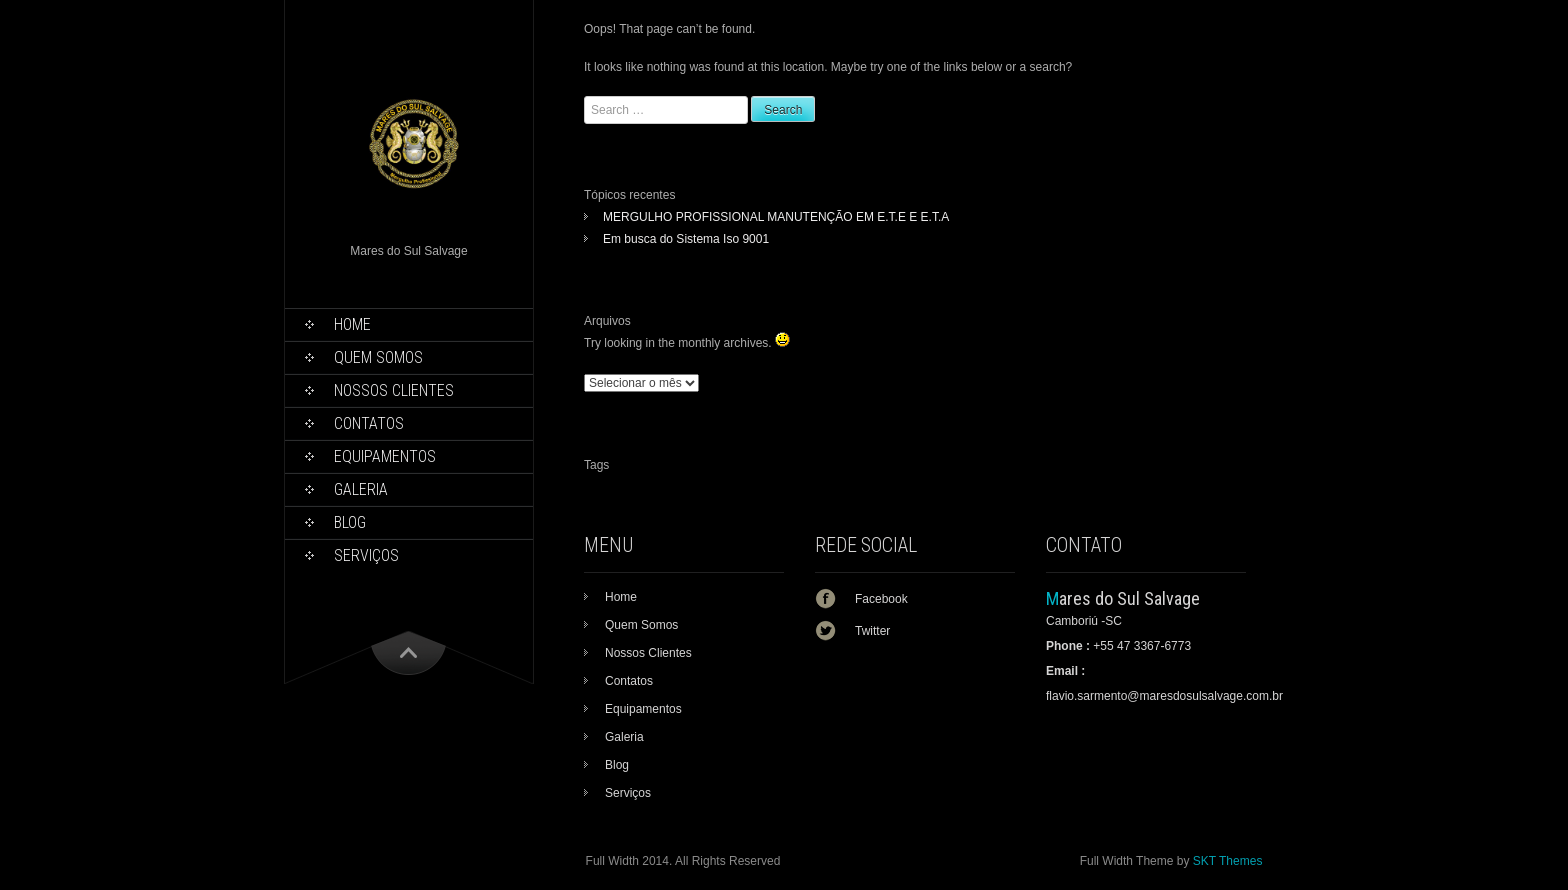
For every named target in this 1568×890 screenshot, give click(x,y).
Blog (350, 522)
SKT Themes (1228, 861)
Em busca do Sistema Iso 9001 (686, 239)
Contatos (369, 423)
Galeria (361, 489)
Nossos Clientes (394, 390)
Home (352, 324)
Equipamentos (385, 456)
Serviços (366, 555)
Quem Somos (378, 357)
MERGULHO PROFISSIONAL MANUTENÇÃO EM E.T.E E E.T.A (776, 217)
